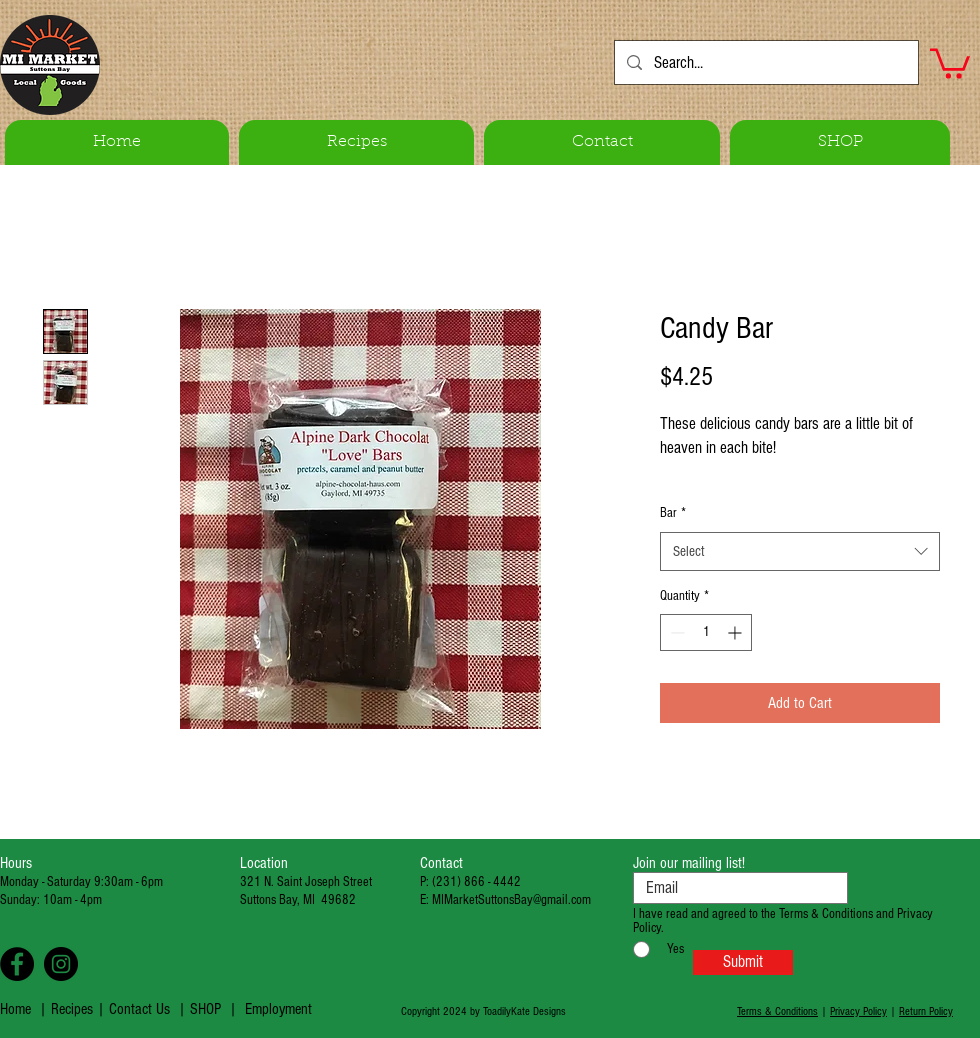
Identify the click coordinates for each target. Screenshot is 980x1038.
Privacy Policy (858, 1011)
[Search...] (765, 62)
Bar (673, 513)
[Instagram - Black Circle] (61, 964)
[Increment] (736, 632)
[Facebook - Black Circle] (17, 964)
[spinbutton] (706, 632)
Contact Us (139, 1009)
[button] (950, 62)
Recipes (74, 1009)
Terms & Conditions (777, 1011)
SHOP (205, 1009)
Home (15, 1009)
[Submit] (743, 962)
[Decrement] (675, 632)
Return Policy (926, 1011)
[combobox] (800, 551)
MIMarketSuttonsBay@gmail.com (511, 900)
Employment (278, 1009)
